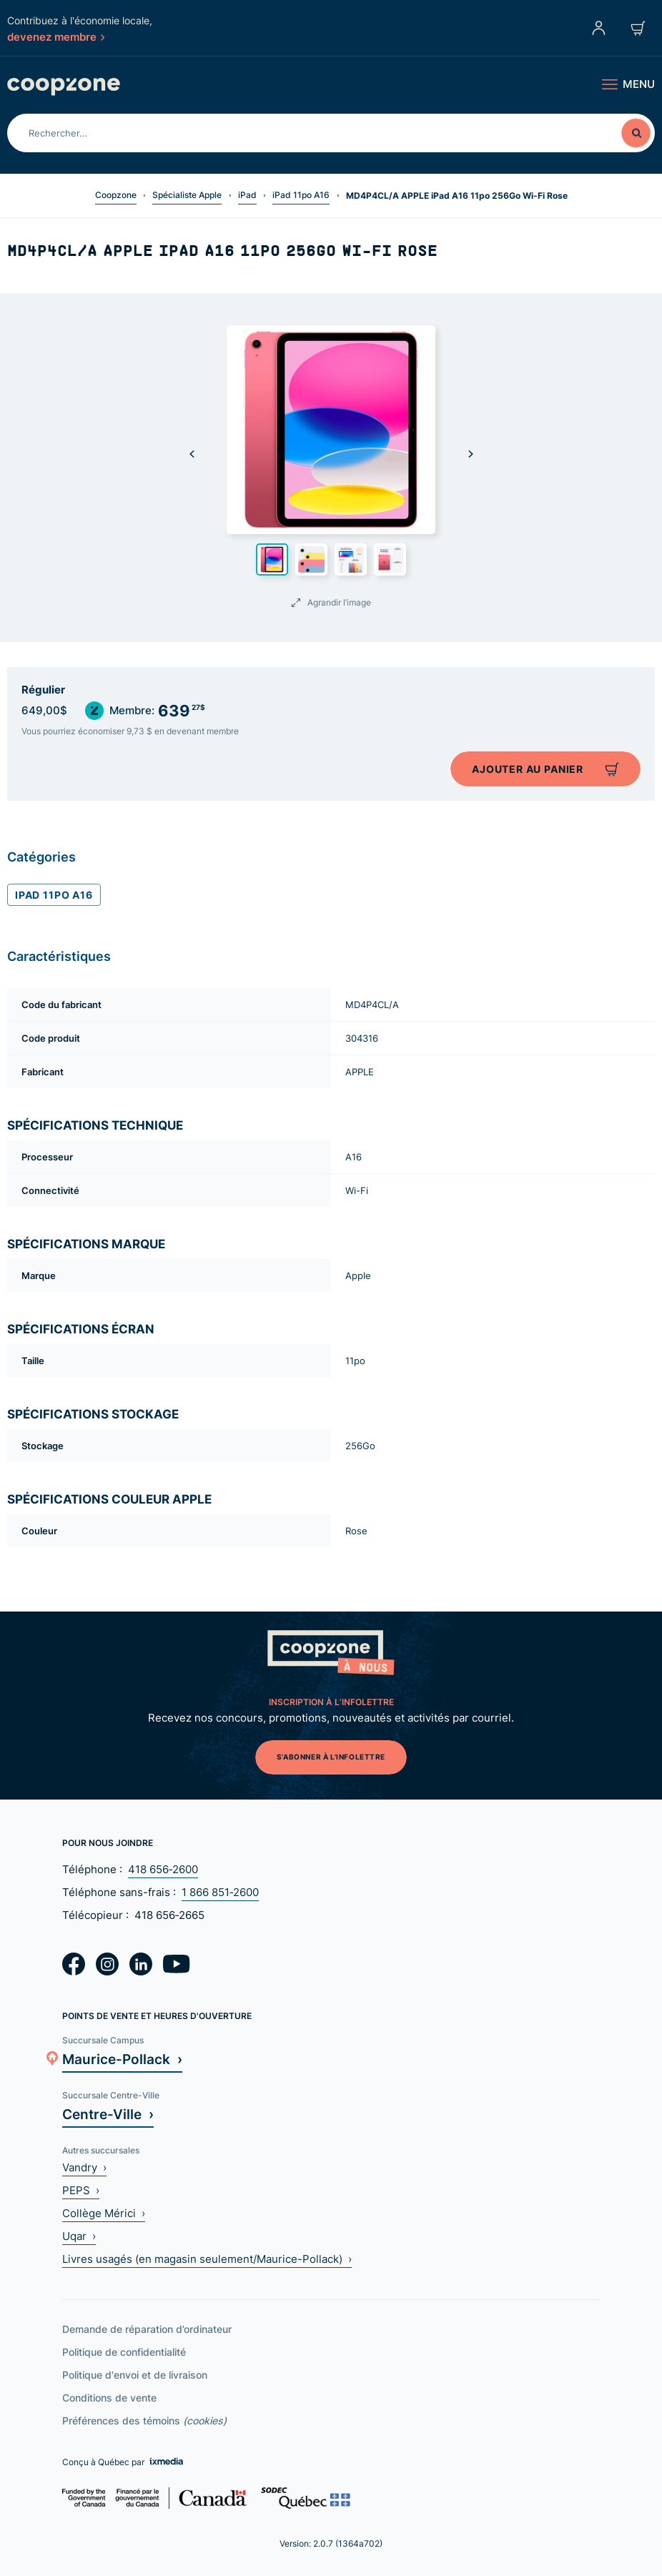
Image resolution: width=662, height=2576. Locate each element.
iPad (247, 195)
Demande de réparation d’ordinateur (147, 2329)
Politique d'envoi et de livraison (134, 2375)
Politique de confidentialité (124, 2352)
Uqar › (79, 2236)
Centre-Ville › (108, 2113)
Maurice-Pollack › (122, 2058)
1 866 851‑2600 (220, 1892)
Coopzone (116, 195)
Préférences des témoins (144, 2420)
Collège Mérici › (103, 2213)
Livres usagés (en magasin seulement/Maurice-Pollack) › (207, 2258)
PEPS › (80, 2190)
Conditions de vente (109, 2397)
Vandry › (84, 2167)
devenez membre (55, 36)
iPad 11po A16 (301, 195)
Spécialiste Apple (187, 195)
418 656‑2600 (163, 1869)
